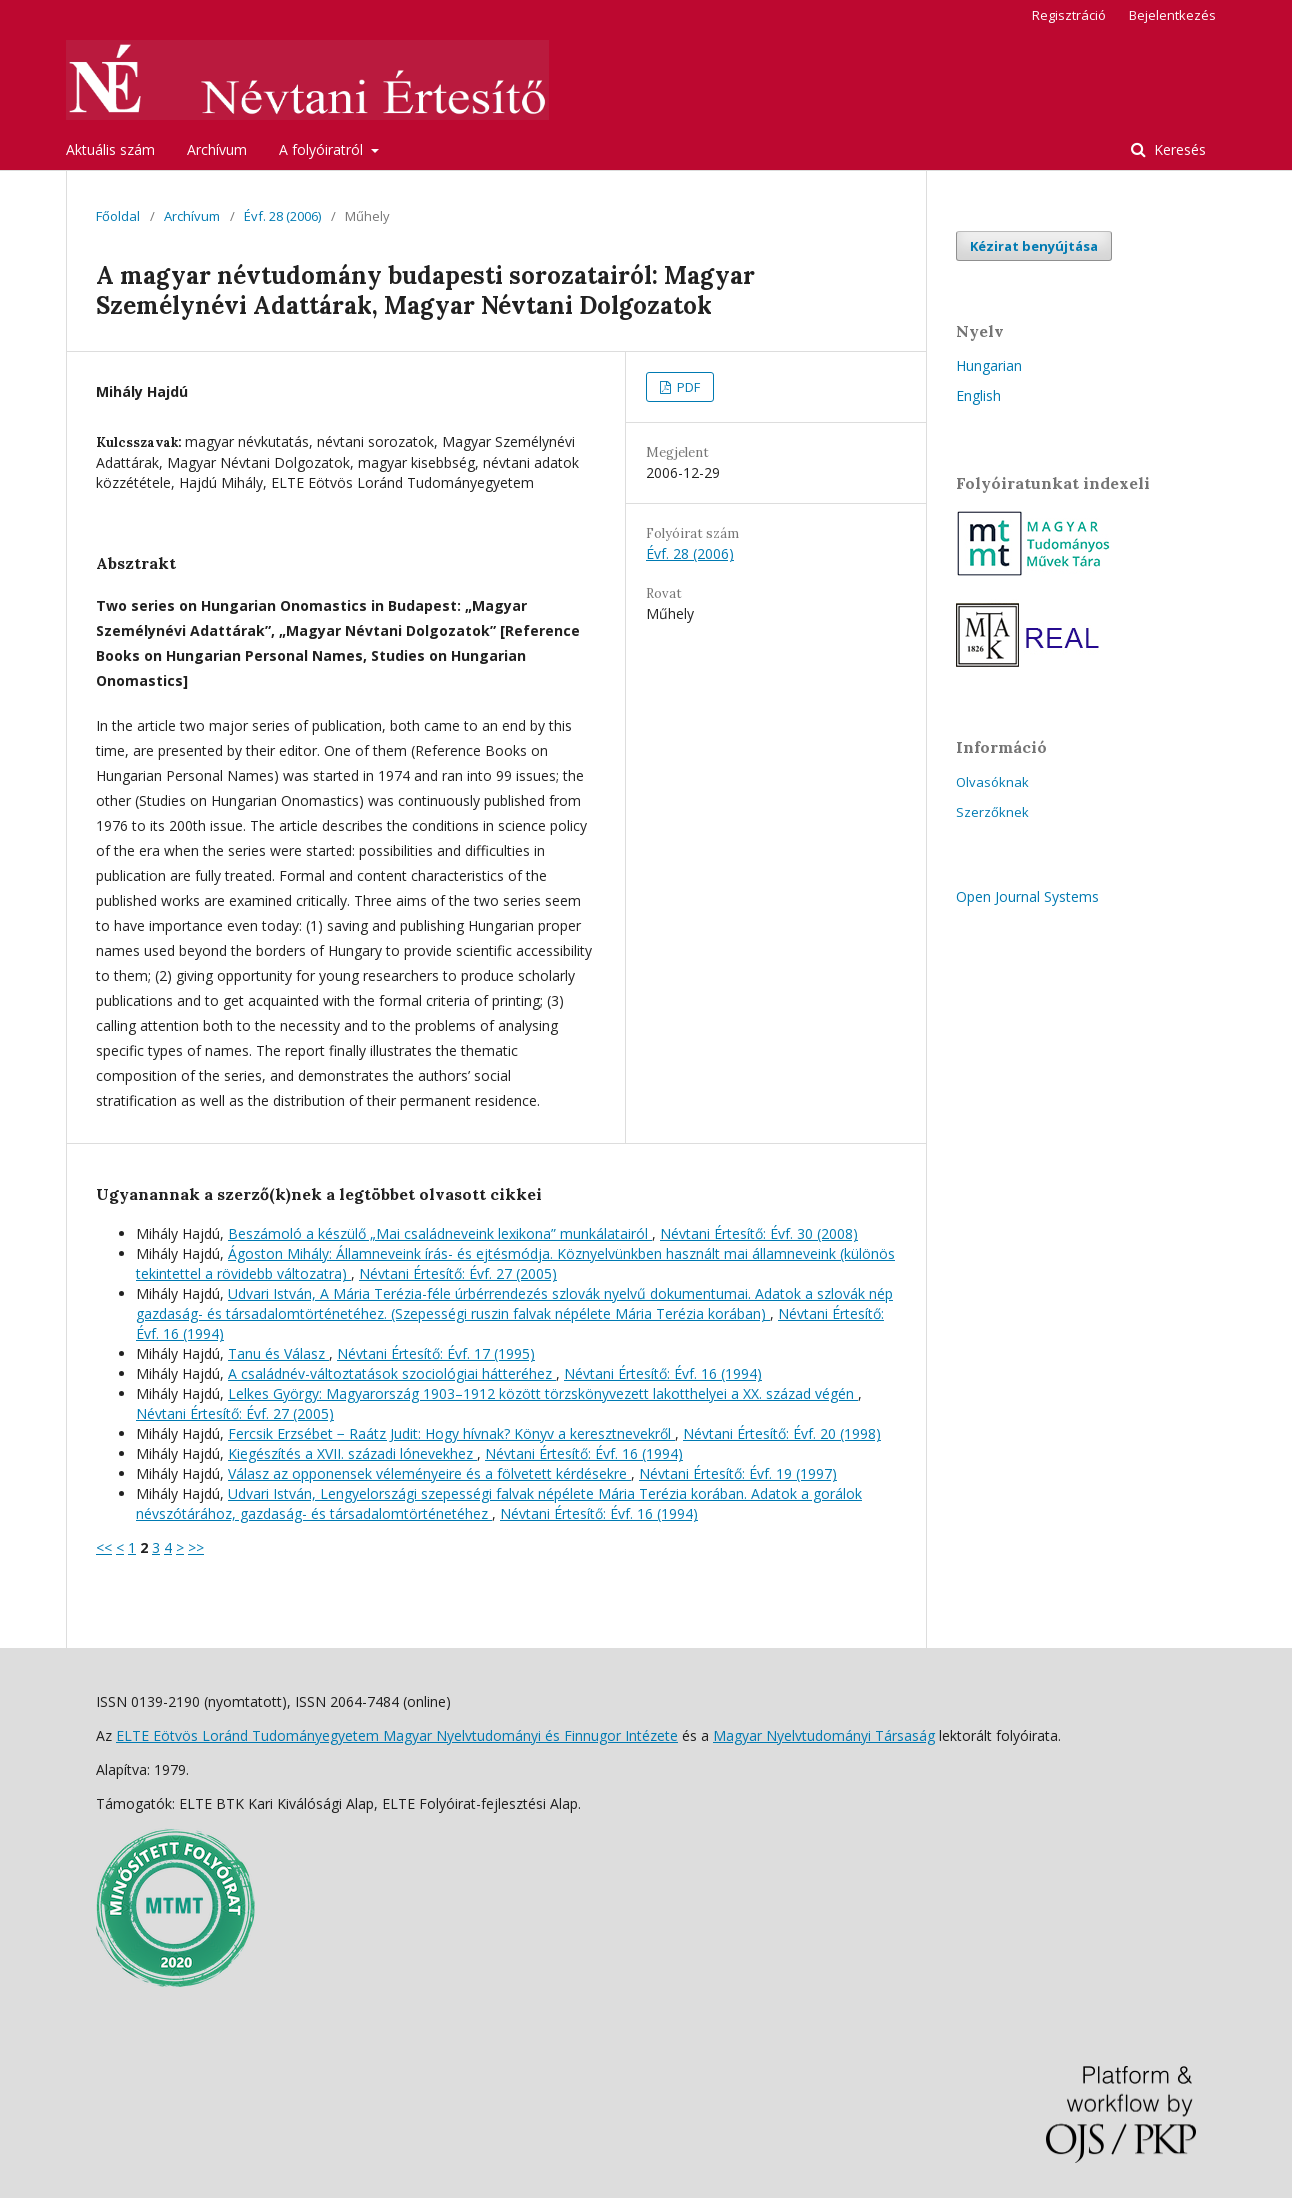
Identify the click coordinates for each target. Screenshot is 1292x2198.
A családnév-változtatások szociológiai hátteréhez (392, 1373)
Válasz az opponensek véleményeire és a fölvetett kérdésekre (429, 1473)
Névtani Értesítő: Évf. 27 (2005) (458, 1273)
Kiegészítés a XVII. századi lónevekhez (352, 1453)
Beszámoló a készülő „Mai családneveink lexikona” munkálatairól (440, 1233)
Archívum (217, 149)
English (978, 395)
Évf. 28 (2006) (282, 216)
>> (196, 1547)
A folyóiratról (323, 149)
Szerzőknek (992, 812)
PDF (687, 387)
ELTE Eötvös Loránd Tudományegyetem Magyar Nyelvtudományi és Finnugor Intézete (397, 1735)
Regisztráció (1069, 15)
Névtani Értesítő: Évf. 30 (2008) (759, 1233)
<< (104, 1547)
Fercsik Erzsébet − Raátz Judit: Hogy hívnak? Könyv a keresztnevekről (451, 1433)
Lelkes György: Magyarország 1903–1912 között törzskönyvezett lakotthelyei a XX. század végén (543, 1393)
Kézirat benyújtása (1034, 246)
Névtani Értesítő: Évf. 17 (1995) (436, 1353)
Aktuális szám (110, 149)
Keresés (1178, 149)
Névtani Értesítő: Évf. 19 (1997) (738, 1473)
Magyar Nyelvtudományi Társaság (824, 1735)
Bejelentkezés (1172, 15)
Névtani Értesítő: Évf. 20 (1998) (782, 1433)
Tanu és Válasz (278, 1353)
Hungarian (989, 365)
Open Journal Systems (1027, 896)
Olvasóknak (992, 782)
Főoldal (118, 216)
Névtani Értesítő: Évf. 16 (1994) (663, 1373)
